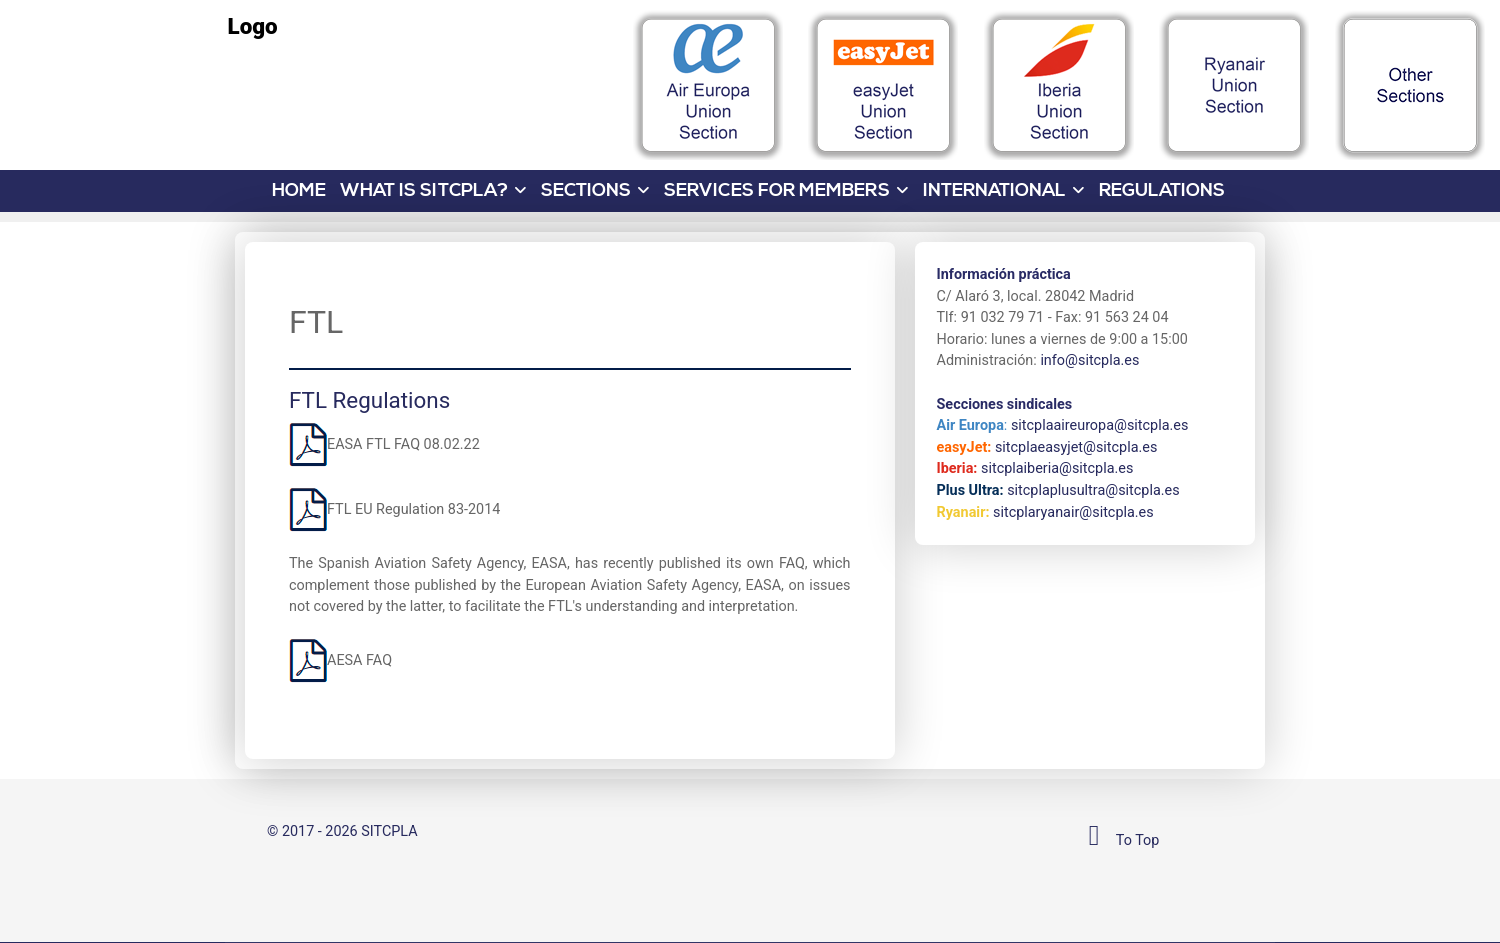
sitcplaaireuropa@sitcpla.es (1099, 425)
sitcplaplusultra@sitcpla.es (1093, 490)
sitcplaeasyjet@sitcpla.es (1076, 447)
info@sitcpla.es (1089, 360)
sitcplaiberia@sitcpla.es (1057, 468)
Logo (253, 26)
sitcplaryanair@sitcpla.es (1073, 512)
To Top (1118, 840)
